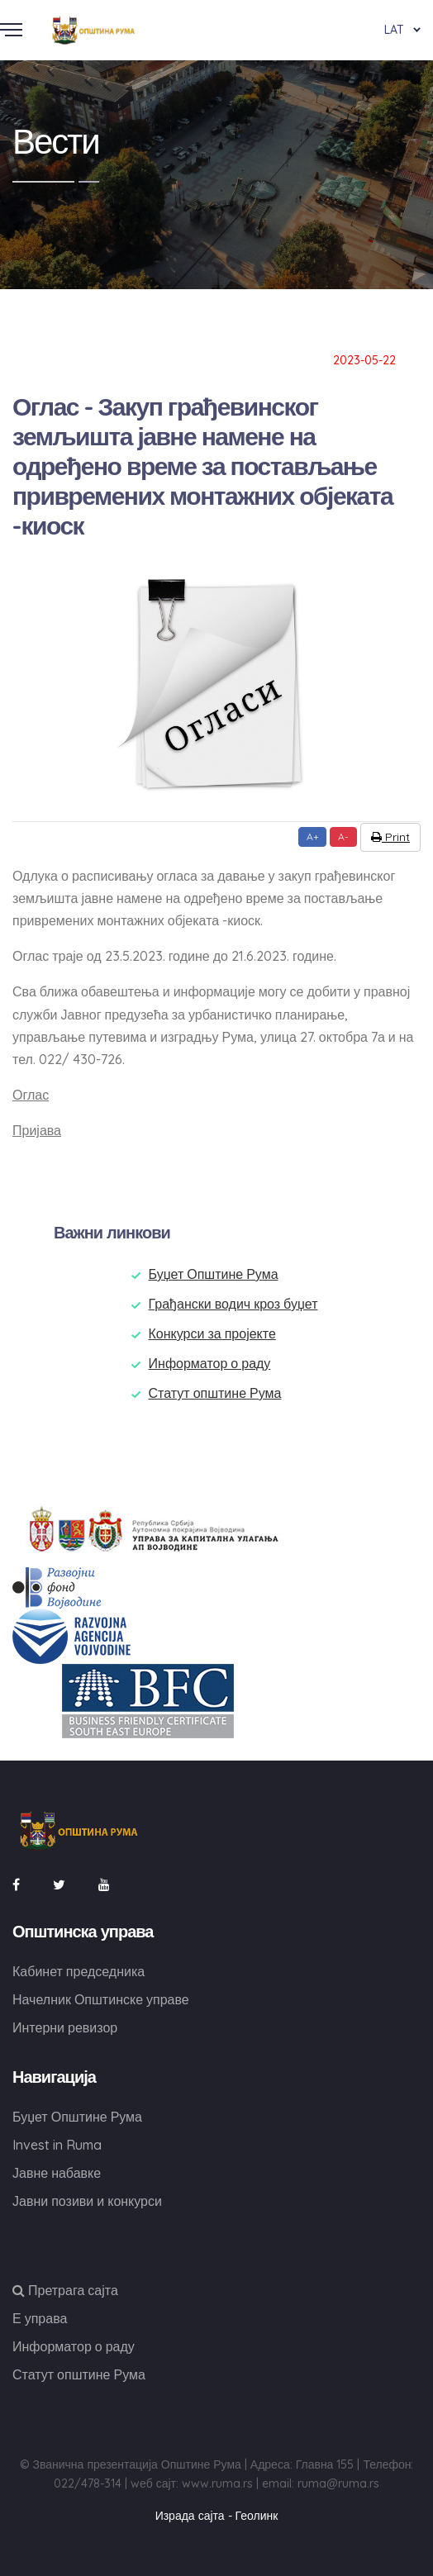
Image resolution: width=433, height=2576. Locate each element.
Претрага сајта (65, 2290)
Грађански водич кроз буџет (233, 1303)
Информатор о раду (210, 1363)
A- (343, 836)
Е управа (39, 2318)
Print (390, 836)
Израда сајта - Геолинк (216, 2515)
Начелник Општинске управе (100, 1999)
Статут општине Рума (215, 1393)
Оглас (30, 1094)
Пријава (36, 1130)
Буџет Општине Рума (213, 1274)
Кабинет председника (78, 1971)
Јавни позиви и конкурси (87, 2201)
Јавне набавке (56, 2173)
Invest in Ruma (57, 2144)
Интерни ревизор (64, 2027)
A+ (313, 836)
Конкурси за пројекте (212, 1333)
